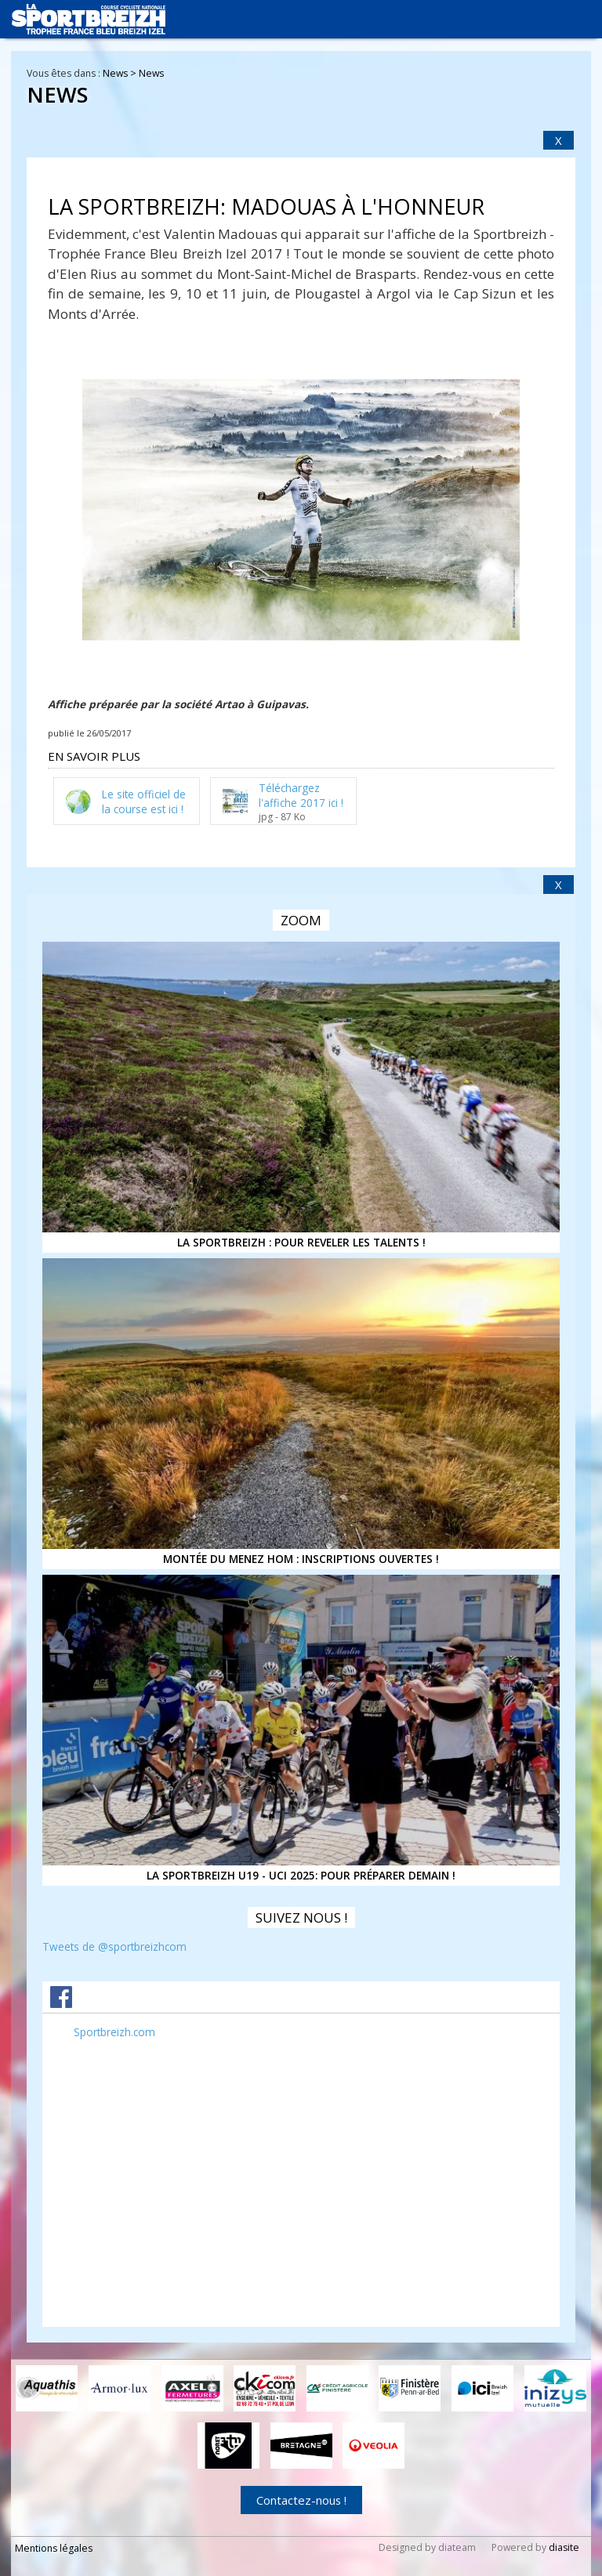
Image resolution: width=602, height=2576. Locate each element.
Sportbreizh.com (114, 2031)
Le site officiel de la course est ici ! (144, 801)
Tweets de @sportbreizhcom (114, 1946)
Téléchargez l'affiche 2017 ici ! (301, 794)
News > (121, 73)
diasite (564, 2547)
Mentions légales (53, 2548)
